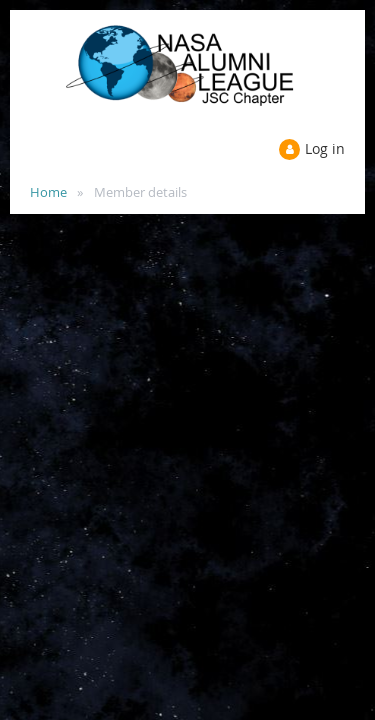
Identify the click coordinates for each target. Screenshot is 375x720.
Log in (325, 148)
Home (48, 192)
